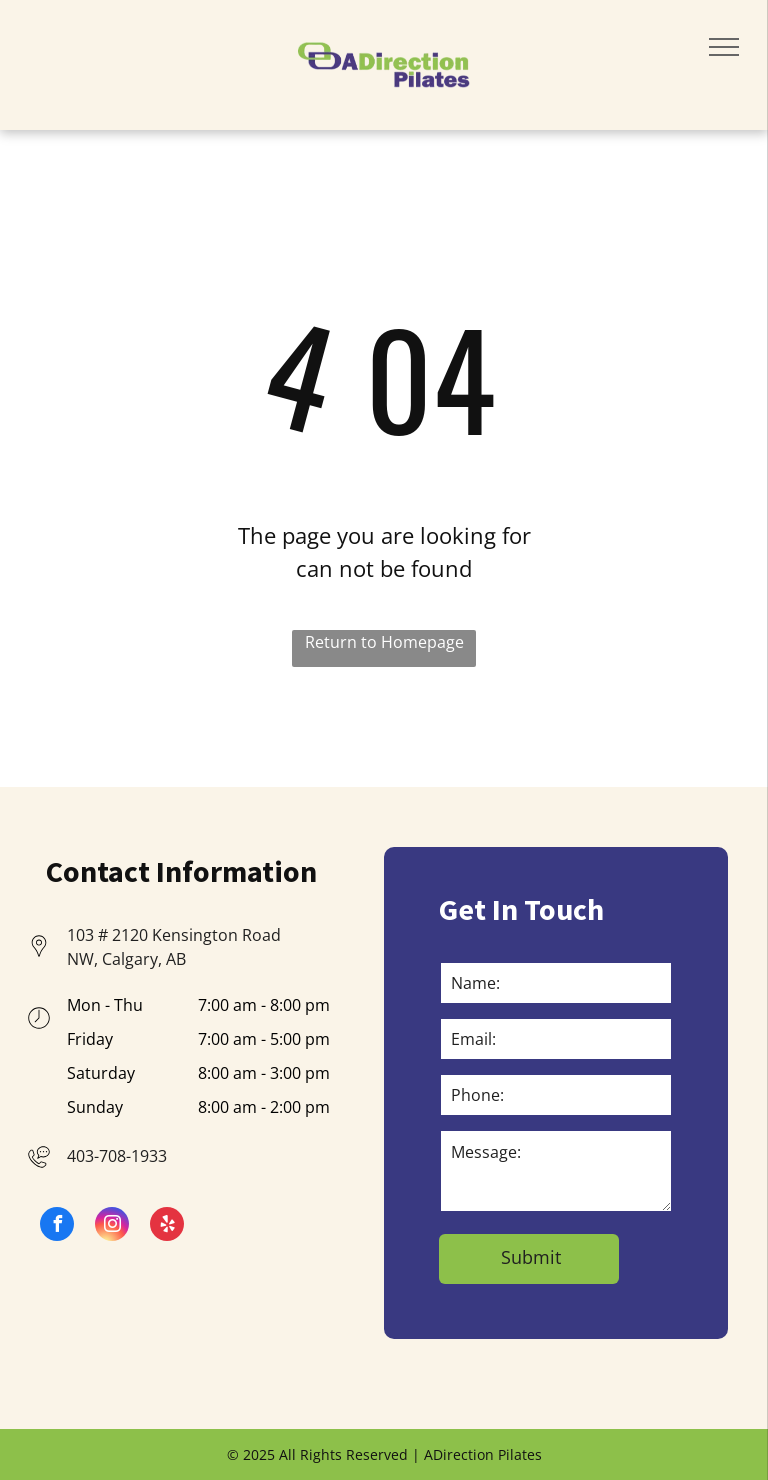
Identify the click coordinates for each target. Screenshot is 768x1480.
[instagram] (112, 1226)
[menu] (724, 47)
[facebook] (57, 1226)
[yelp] (167, 1226)
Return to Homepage (384, 642)
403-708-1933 (117, 1156)
